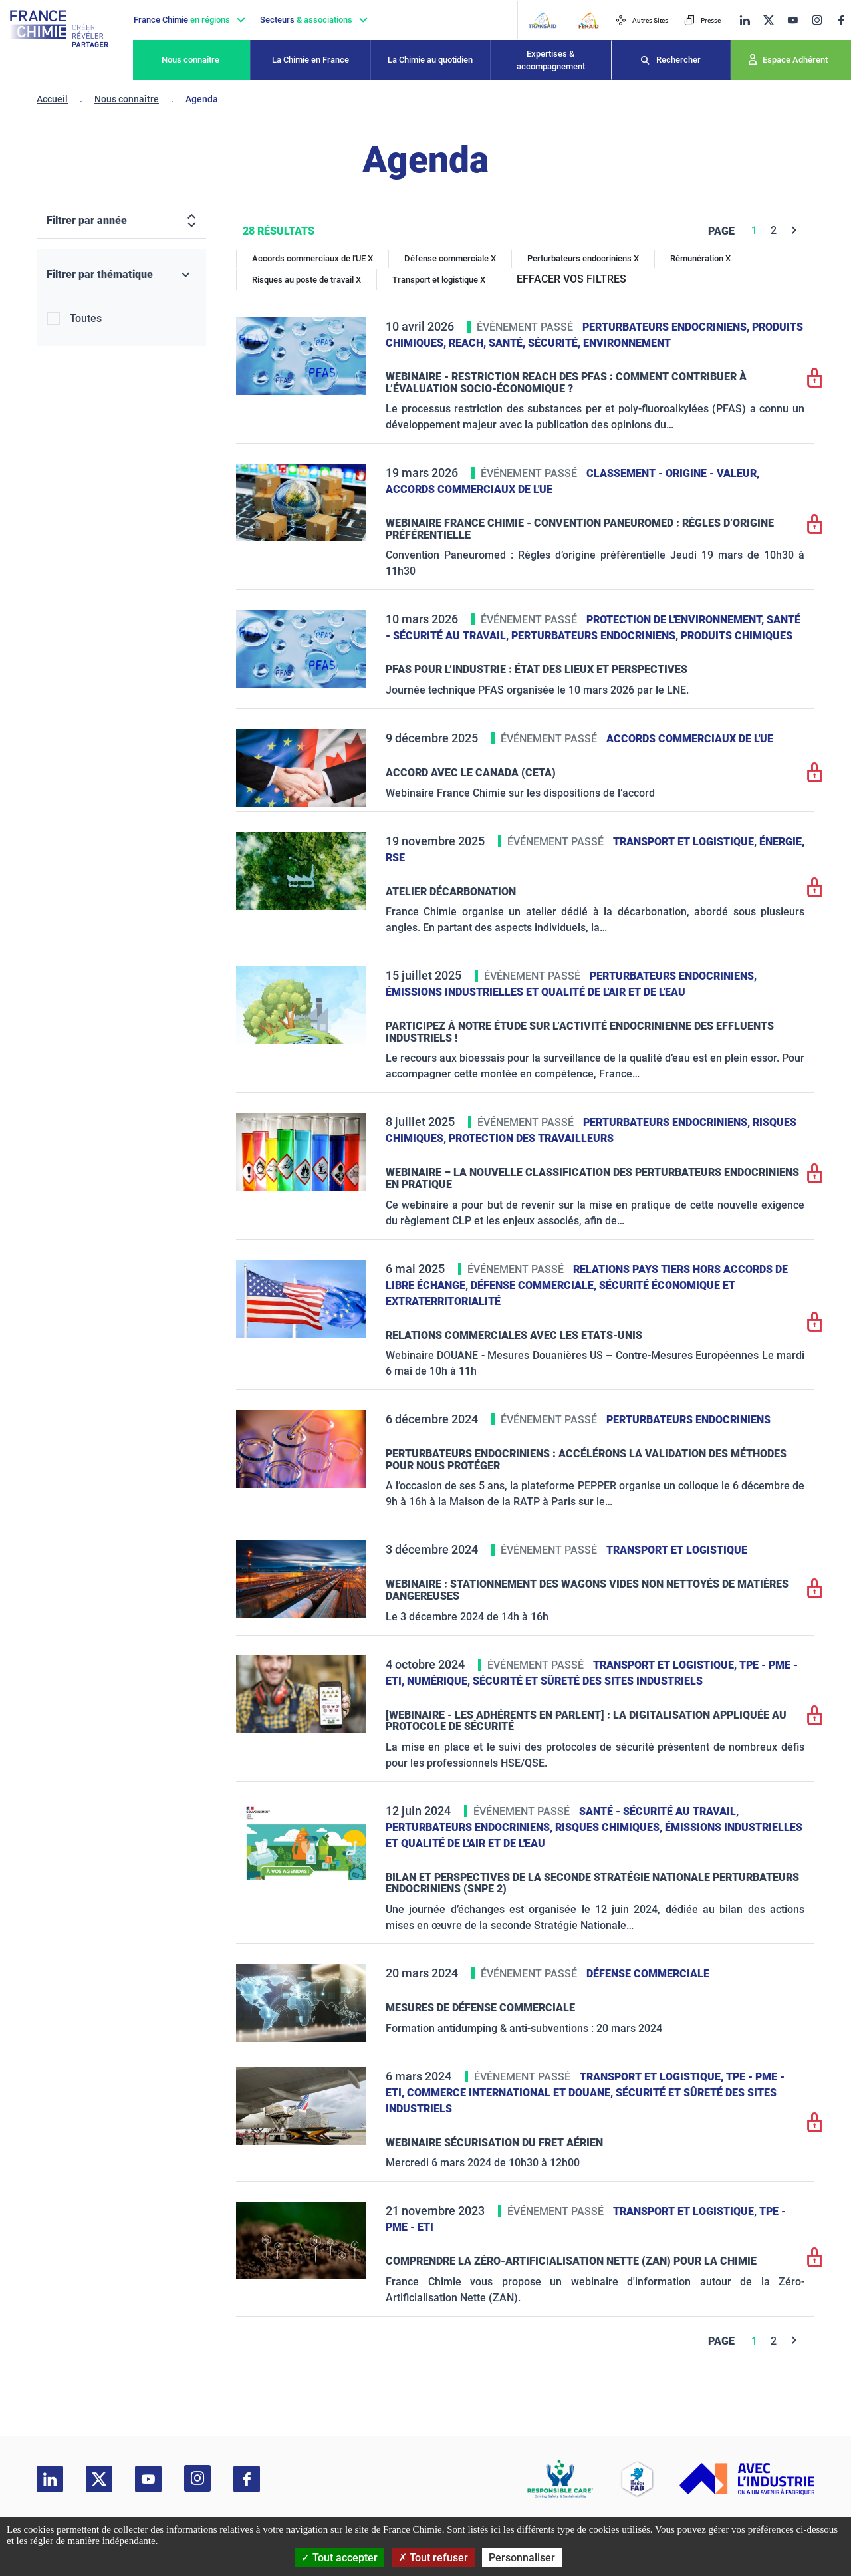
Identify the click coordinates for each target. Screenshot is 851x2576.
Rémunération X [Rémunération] (700, 258)
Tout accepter (339, 2557)
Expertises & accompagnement (551, 60)
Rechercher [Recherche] (678, 60)
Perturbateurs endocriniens (688, 1419)
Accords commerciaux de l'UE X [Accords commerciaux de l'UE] (312, 258)
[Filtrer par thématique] (121, 275)
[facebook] (841, 20)
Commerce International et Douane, (511, 2092)
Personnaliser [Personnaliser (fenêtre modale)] (522, 2557)
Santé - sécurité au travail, (659, 1811)
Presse (702, 20)
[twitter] (768, 20)
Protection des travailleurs (531, 1138)
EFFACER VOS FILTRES (571, 279)
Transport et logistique (676, 1550)
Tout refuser (433, 2557)
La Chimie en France (310, 60)
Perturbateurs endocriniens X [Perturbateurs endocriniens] (583, 258)
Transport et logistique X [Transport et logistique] (438, 280)
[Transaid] (542, 20)
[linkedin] (745, 20)
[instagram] (817, 20)
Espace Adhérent (795, 60)
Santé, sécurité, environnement (580, 343)
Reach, (469, 343)
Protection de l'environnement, (676, 619)
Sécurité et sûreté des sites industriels (588, 1681)
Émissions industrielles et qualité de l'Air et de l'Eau (535, 992)
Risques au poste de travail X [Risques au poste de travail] (306, 280)
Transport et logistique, (686, 841)
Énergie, (781, 841)
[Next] (794, 230)
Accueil (52, 99)
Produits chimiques (736, 635)
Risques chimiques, (610, 1827)
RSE (395, 857)
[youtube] (792, 20)
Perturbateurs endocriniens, (667, 327)
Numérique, (440, 1681)
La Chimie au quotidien (430, 60)
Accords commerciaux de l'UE (469, 489)
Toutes (86, 318)
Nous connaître (190, 60)
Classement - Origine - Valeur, (672, 473)
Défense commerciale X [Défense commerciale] (450, 258)
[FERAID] (588, 20)
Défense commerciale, (535, 1285)
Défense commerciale (647, 1973)
